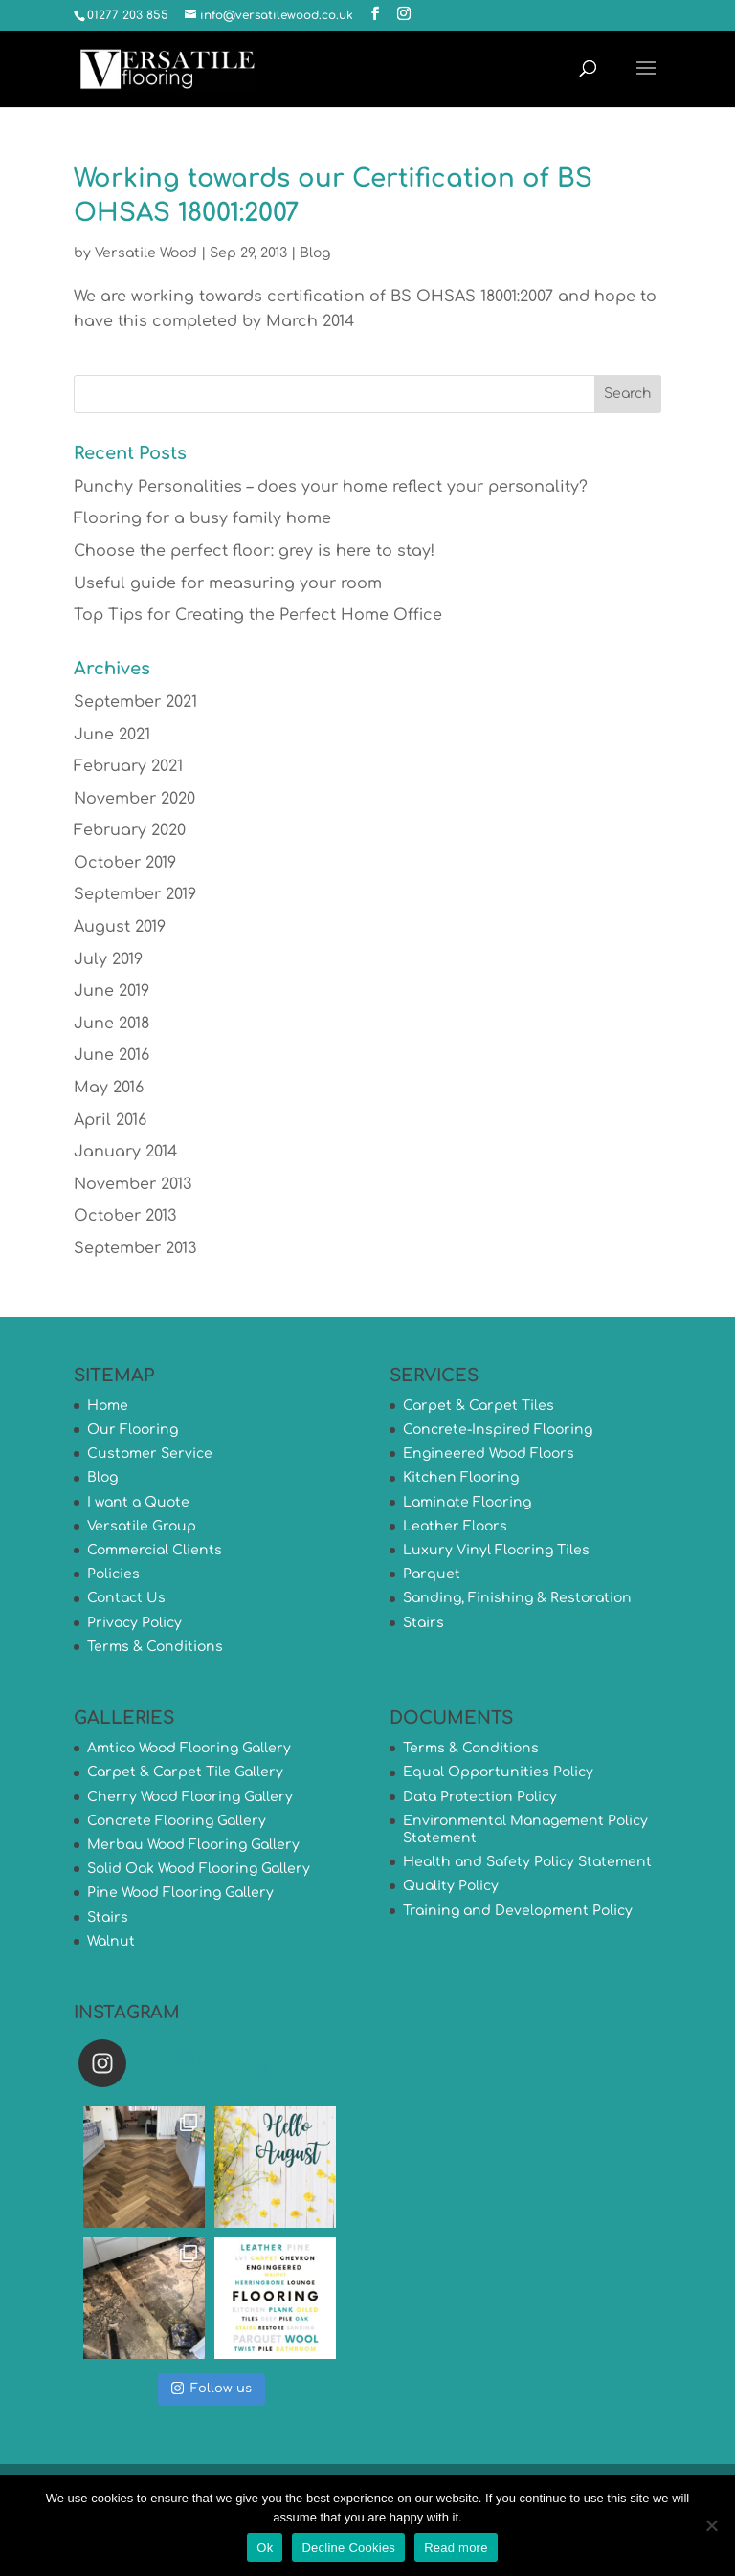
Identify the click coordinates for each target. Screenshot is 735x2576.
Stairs (423, 1623)
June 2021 (112, 734)
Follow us (211, 2388)
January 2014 (125, 1151)
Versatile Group (141, 1526)
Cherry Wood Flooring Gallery (190, 1797)
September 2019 (135, 894)
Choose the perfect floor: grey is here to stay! (254, 551)
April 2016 (110, 1120)
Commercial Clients (154, 1550)
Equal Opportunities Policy (498, 1772)
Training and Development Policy (518, 1911)
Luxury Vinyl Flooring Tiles (496, 1550)
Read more (456, 2548)
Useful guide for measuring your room (228, 583)
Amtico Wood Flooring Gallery (189, 1748)
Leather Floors (455, 1526)
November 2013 (132, 1184)
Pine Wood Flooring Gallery (180, 1892)
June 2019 (111, 991)
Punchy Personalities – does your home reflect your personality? (331, 486)
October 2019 (125, 862)
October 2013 (125, 1215)
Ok (264, 2548)
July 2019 (108, 959)
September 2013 (135, 1248)
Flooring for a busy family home (202, 518)
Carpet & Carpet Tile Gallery (185, 1772)
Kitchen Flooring (461, 1477)
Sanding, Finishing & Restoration (517, 1598)
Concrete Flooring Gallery (176, 1821)
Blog (315, 253)
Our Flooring (132, 1429)
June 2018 (111, 1023)
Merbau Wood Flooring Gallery (193, 1845)
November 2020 (134, 798)
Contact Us (126, 1598)
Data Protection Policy (480, 1797)
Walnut (111, 1941)
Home (107, 1405)
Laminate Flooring (467, 1502)
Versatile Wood (146, 253)
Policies (113, 1574)
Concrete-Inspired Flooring (497, 1429)
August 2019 (120, 927)
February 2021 (128, 766)
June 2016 (111, 1055)
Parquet (431, 1574)
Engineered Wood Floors (488, 1453)
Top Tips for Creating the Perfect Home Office (258, 615)
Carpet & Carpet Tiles (478, 1405)
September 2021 (135, 702)
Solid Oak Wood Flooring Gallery (198, 1868)
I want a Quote (138, 1502)
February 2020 (130, 830)
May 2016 (109, 1087)
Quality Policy (451, 1886)
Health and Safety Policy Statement (527, 1862)
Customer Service (149, 1453)
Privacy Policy (134, 1623)
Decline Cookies (348, 2548)
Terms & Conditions (155, 1647)
